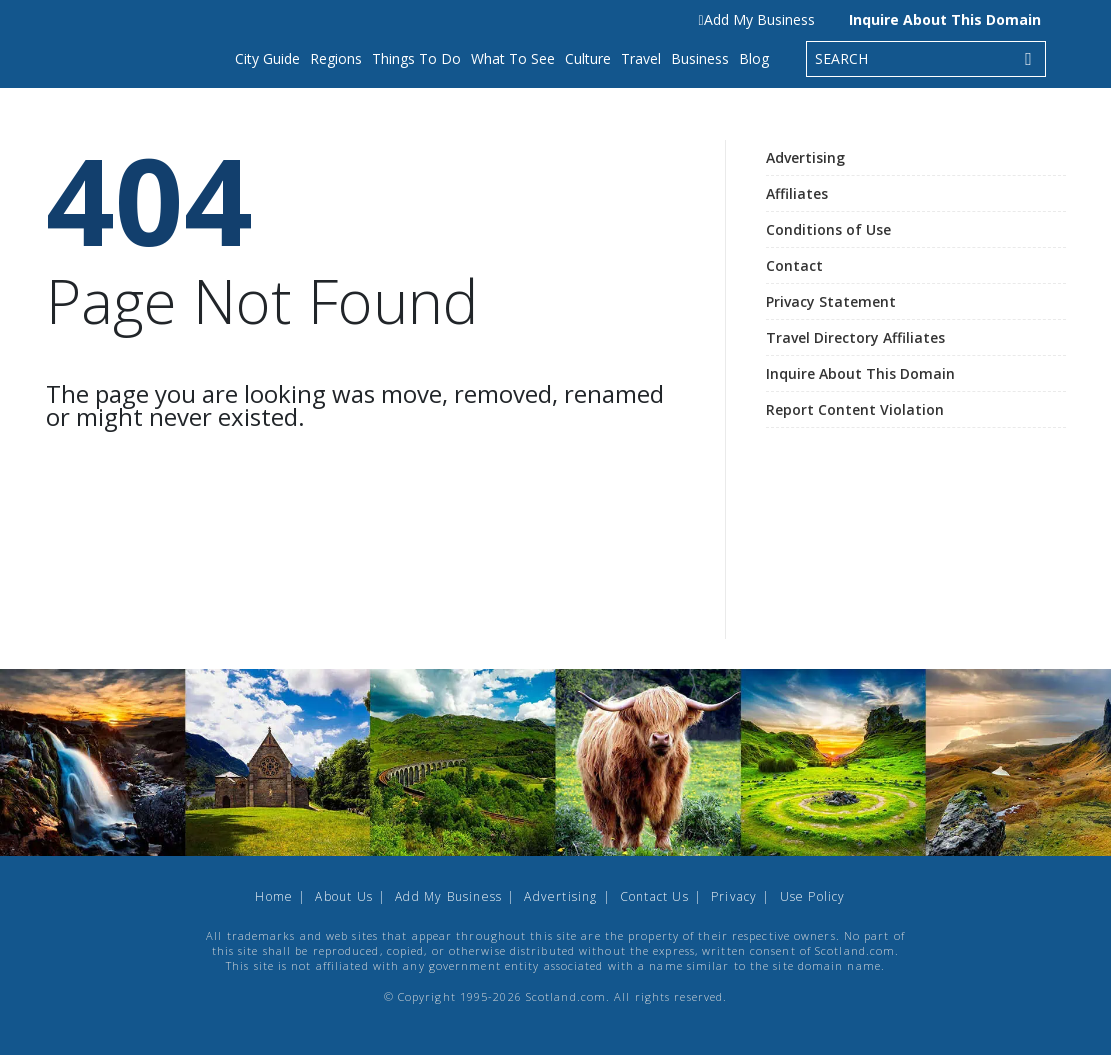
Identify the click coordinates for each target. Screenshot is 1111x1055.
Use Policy (813, 896)
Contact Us (654, 896)
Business (700, 58)
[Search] (1029, 59)
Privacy (734, 896)
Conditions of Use (828, 229)
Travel (641, 58)
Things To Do (416, 58)
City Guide (267, 58)
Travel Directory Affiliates (855, 337)
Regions (336, 58)
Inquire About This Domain (945, 19)
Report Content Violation (855, 409)
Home (274, 896)
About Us (344, 896)
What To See (513, 58)
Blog (754, 58)
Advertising (805, 157)
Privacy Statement (831, 301)
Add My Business (756, 19)
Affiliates (797, 193)
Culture (588, 58)
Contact (794, 265)
